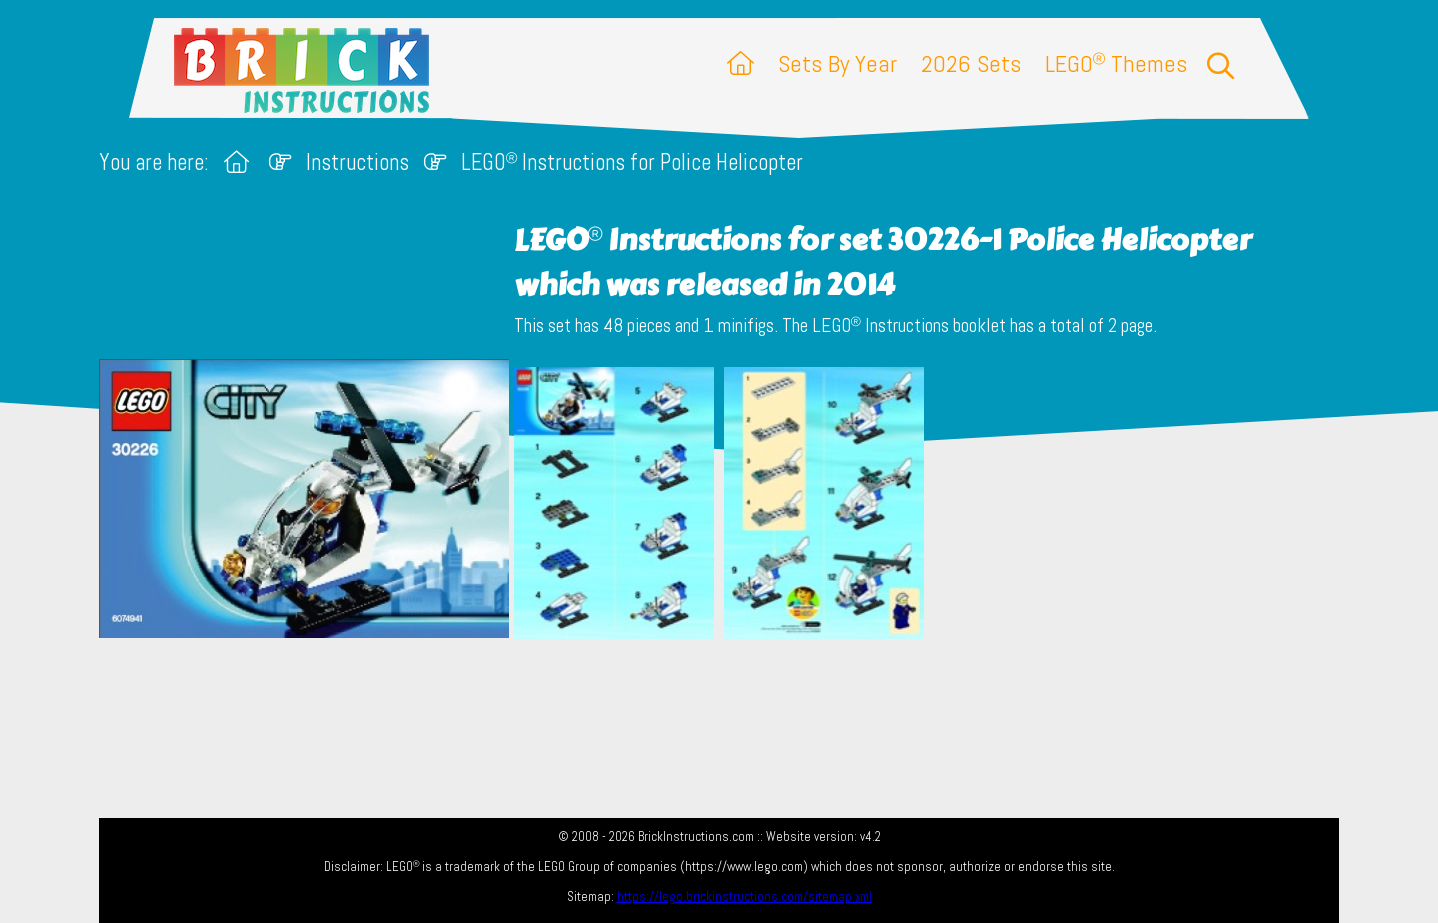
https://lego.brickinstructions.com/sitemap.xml (744, 896)
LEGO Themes (1116, 63)
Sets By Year (837, 63)
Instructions (357, 162)
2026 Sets (971, 63)
